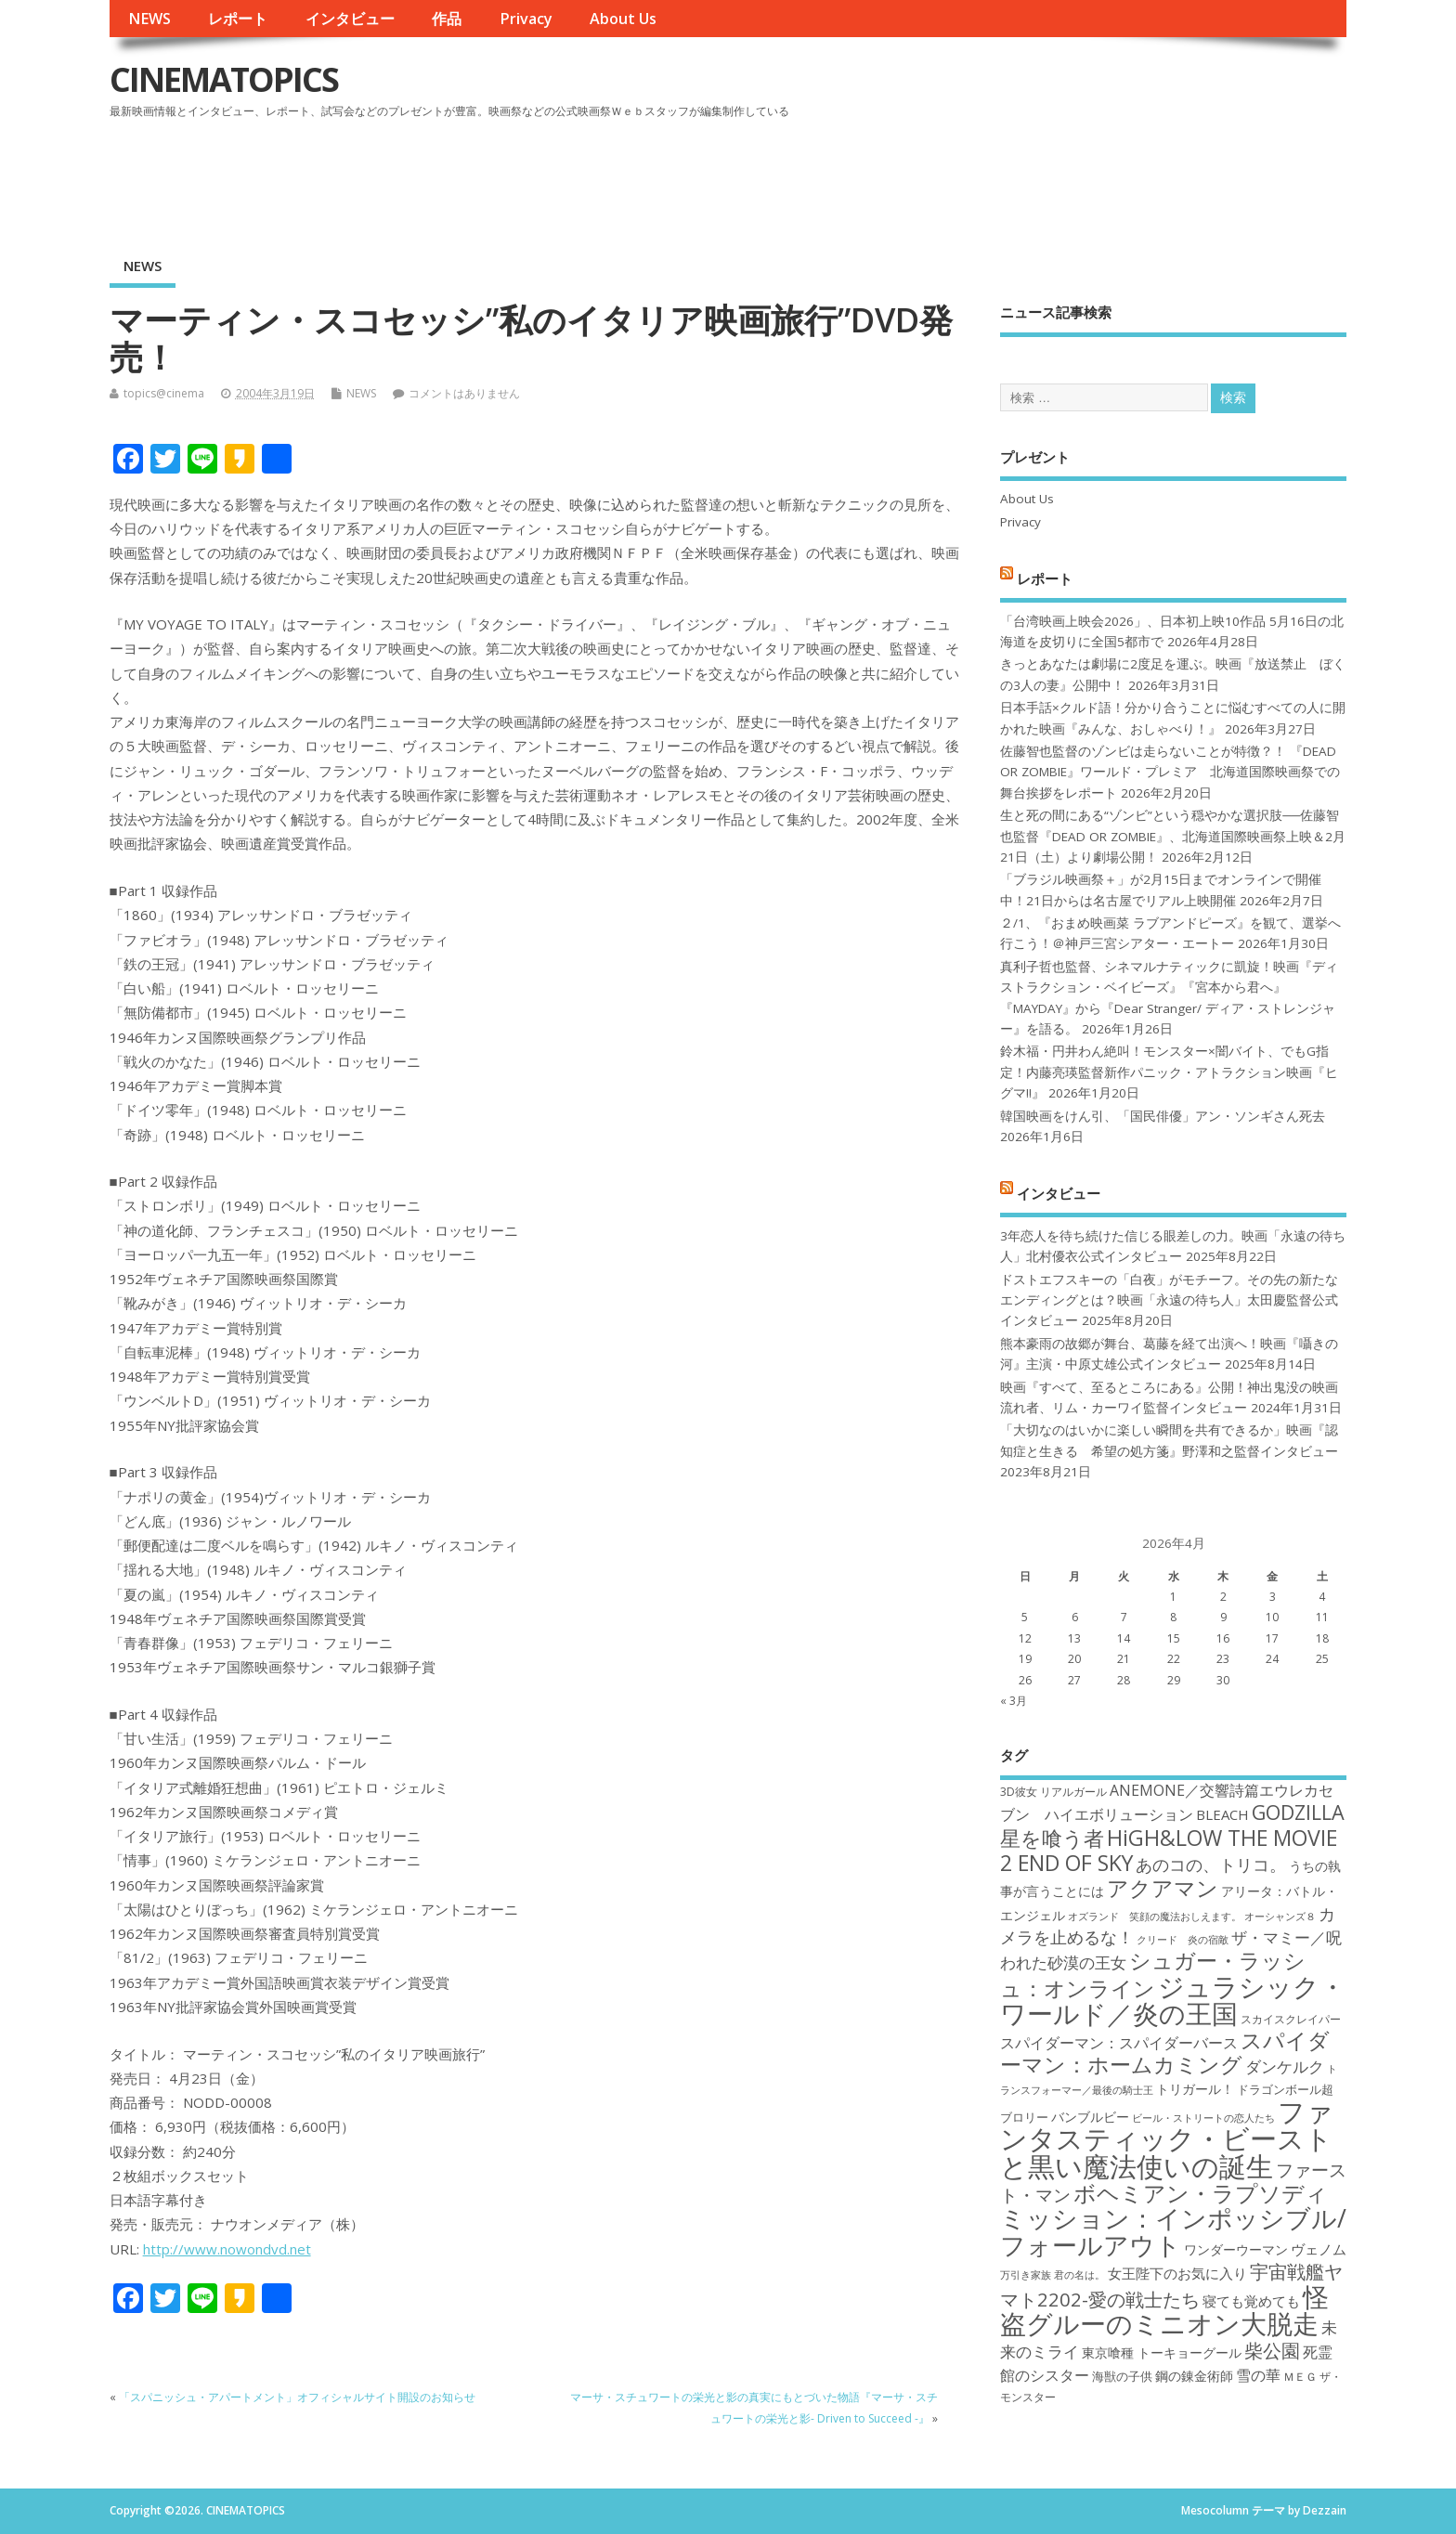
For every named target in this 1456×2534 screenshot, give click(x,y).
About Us (623, 18)
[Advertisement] (994, 175)
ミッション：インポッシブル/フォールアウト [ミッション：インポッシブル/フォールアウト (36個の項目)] (1173, 2231)
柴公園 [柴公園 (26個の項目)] (1272, 2350)
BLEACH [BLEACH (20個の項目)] (1222, 1814)
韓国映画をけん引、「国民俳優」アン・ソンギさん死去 (1162, 1116)
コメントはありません (464, 393)
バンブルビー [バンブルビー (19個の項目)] (1090, 2116)
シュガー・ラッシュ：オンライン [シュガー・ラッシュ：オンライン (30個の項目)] (1153, 1973)
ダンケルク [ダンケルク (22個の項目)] (1284, 2066)
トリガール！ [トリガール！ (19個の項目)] (1195, 2089)
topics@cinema (164, 393)
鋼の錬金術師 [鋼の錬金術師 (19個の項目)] (1194, 2376)
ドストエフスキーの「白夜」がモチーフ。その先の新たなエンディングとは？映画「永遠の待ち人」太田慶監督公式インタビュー (1169, 1300)
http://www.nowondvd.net (227, 2249)
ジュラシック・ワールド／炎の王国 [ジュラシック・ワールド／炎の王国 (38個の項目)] (1173, 2000)
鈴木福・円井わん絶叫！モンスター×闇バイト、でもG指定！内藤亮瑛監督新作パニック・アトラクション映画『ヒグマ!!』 (1169, 1072)
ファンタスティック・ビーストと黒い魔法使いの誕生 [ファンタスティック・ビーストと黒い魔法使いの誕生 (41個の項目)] (1166, 2139)
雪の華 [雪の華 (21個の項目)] (1258, 2375)
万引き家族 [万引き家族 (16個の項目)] (1025, 2274)
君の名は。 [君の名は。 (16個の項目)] (1079, 2274)
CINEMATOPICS (224, 79)
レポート (237, 18)
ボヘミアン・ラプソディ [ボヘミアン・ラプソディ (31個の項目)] (1200, 2192)
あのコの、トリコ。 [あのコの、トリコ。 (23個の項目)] (1211, 1864)
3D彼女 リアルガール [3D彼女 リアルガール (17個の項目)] (1053, 1792)
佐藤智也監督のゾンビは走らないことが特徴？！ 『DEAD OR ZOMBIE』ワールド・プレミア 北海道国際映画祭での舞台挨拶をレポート (1170, 772)
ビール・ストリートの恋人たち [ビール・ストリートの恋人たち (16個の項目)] (1203, 2118)
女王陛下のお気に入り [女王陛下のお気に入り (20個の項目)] (1177, 2273)
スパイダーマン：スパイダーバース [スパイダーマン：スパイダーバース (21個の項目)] (1119, 2043)
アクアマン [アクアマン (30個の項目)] (1162, 1888)
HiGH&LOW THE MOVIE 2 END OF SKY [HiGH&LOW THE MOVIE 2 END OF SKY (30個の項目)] (1168, 1850)
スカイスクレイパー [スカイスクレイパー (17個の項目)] (1291, 2019)
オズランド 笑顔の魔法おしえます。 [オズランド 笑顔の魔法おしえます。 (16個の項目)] (1155, 1916)
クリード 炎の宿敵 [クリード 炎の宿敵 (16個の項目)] (1182, 1939)
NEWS (149, 18)
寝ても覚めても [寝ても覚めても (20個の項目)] (1251, 2301)
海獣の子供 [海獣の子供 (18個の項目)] (1122, 2376)
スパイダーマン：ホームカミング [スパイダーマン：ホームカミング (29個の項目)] (1165, 2052)
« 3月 (1013, 1701)
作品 (447, 18)
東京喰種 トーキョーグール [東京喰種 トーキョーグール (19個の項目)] (1162, 2352)
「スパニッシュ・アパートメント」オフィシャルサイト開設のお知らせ (297, 2397)
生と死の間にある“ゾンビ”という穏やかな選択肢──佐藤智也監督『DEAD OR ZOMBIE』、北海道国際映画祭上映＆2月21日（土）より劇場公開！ (1173, 836)
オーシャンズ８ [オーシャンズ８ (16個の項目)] (1280, 1916)
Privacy (526, 18)
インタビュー (350, 18)
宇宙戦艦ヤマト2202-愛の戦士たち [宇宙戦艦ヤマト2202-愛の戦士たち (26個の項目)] (1171, 2284)
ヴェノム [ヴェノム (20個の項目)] (1318, 2249)
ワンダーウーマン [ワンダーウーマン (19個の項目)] (1236, 2249)
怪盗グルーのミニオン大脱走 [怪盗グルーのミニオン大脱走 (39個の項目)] (1164, 2310)
